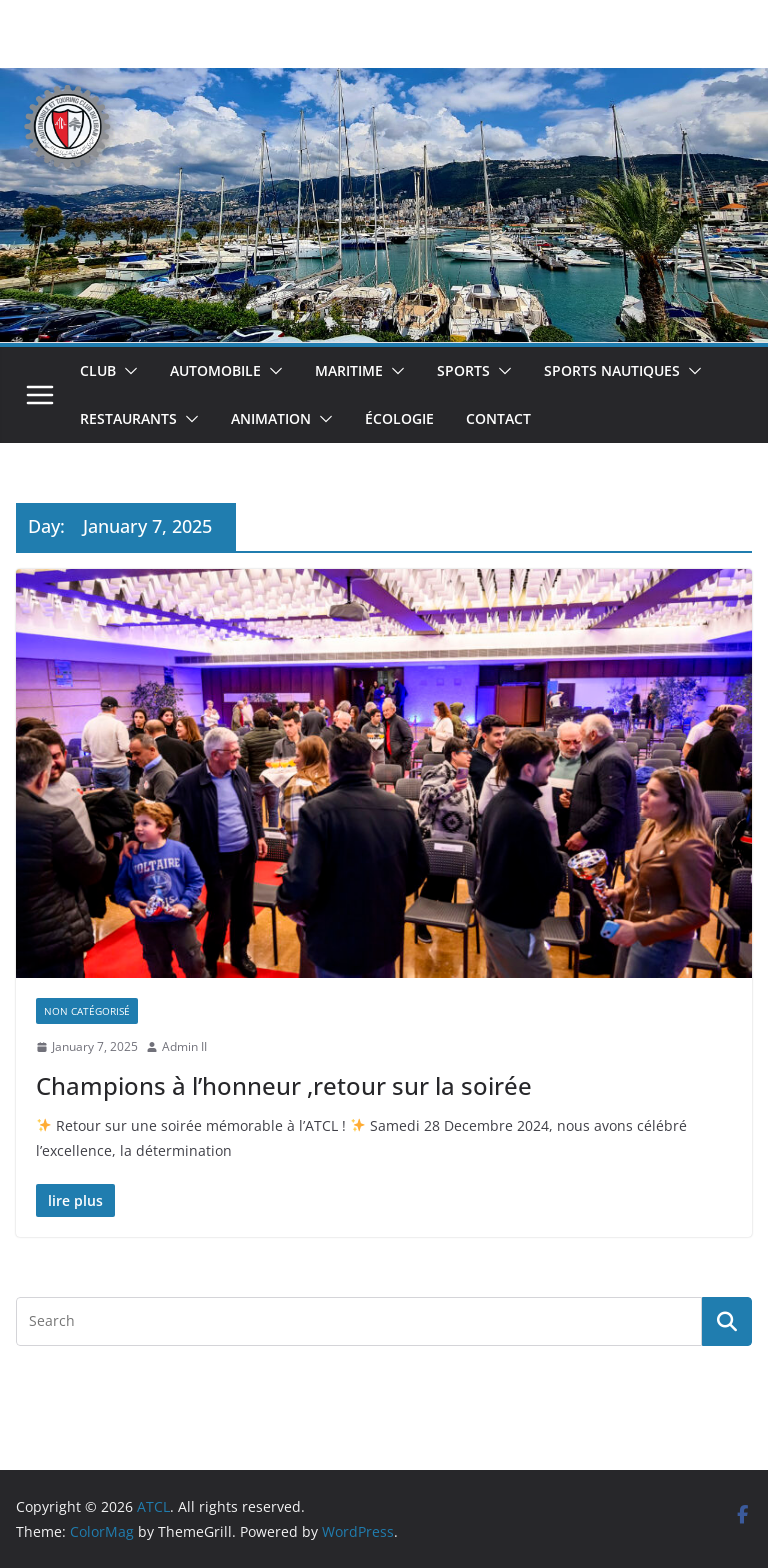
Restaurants (128, 418)
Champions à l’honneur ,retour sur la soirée (284, 1085)
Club (98, 370)
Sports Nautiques (612, 370)
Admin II (184, 1046)
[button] (127, 371)
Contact (498, 418)
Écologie (399, 418)
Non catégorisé (87, 1011)
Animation (271, 418)
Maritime (349, 370)
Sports (463, 370)
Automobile (215, 370)
